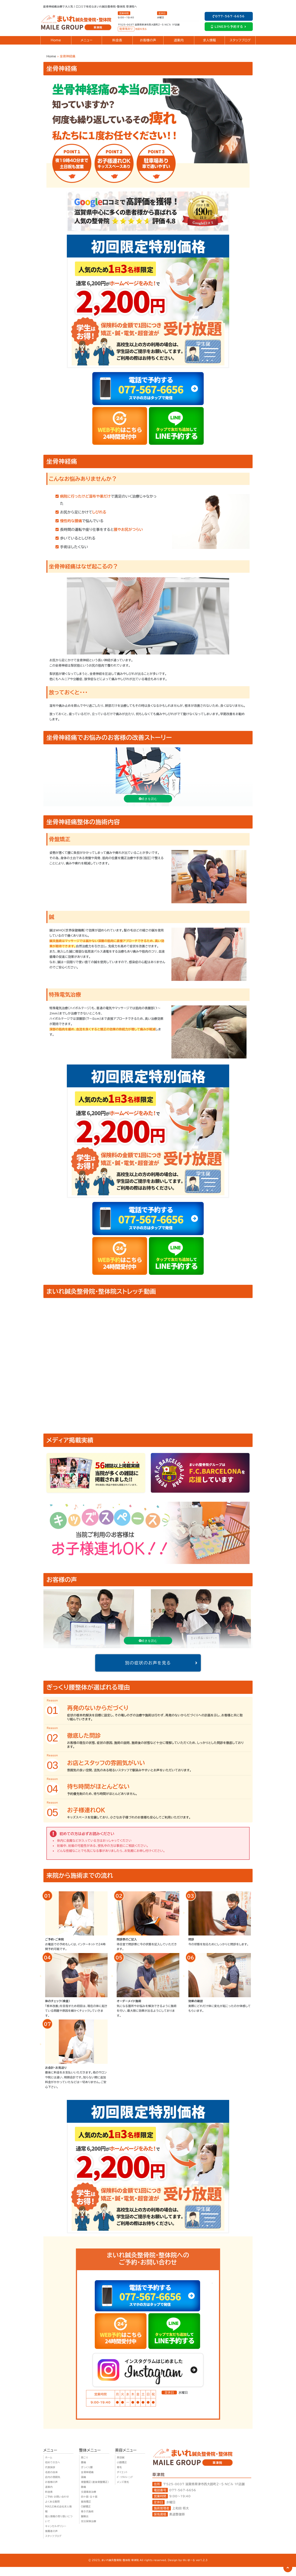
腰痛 (83, 2444)
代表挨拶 (50, 2449)
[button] (287, 2567)
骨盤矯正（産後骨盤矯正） (95, 2464)
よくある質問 (52, 2483)
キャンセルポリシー (55, 2508)
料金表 (49, 2474)
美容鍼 (120, 2439)
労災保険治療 (88, 2503)
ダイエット (122, 2454)
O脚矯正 (86, 2488)
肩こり (84, 2439)
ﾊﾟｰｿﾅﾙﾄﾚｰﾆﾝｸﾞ (125, 2459)
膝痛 (83, 2469)
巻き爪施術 (87, 2493)
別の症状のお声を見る (160, 1644)
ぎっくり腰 (87, 2449)
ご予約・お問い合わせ (57, 2478)
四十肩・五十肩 (89, 2478)
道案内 (49, 2469)
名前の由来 (51, 2454)
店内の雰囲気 (52, 2459)
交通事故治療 (88, 2474)
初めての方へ (52, 2444)
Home (51, 56)
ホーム (48, 2439)
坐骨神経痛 (87, 2454)
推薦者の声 (51, 2513)
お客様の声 (51, 2464)
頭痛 (83, 2459)
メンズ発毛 (123, 2464)
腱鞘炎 (85, 2498)
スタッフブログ (53, 2518)
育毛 (119, 2449)
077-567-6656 (229, 16)
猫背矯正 (86, 2483)
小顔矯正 (122, 2444)
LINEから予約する (228, 26)
